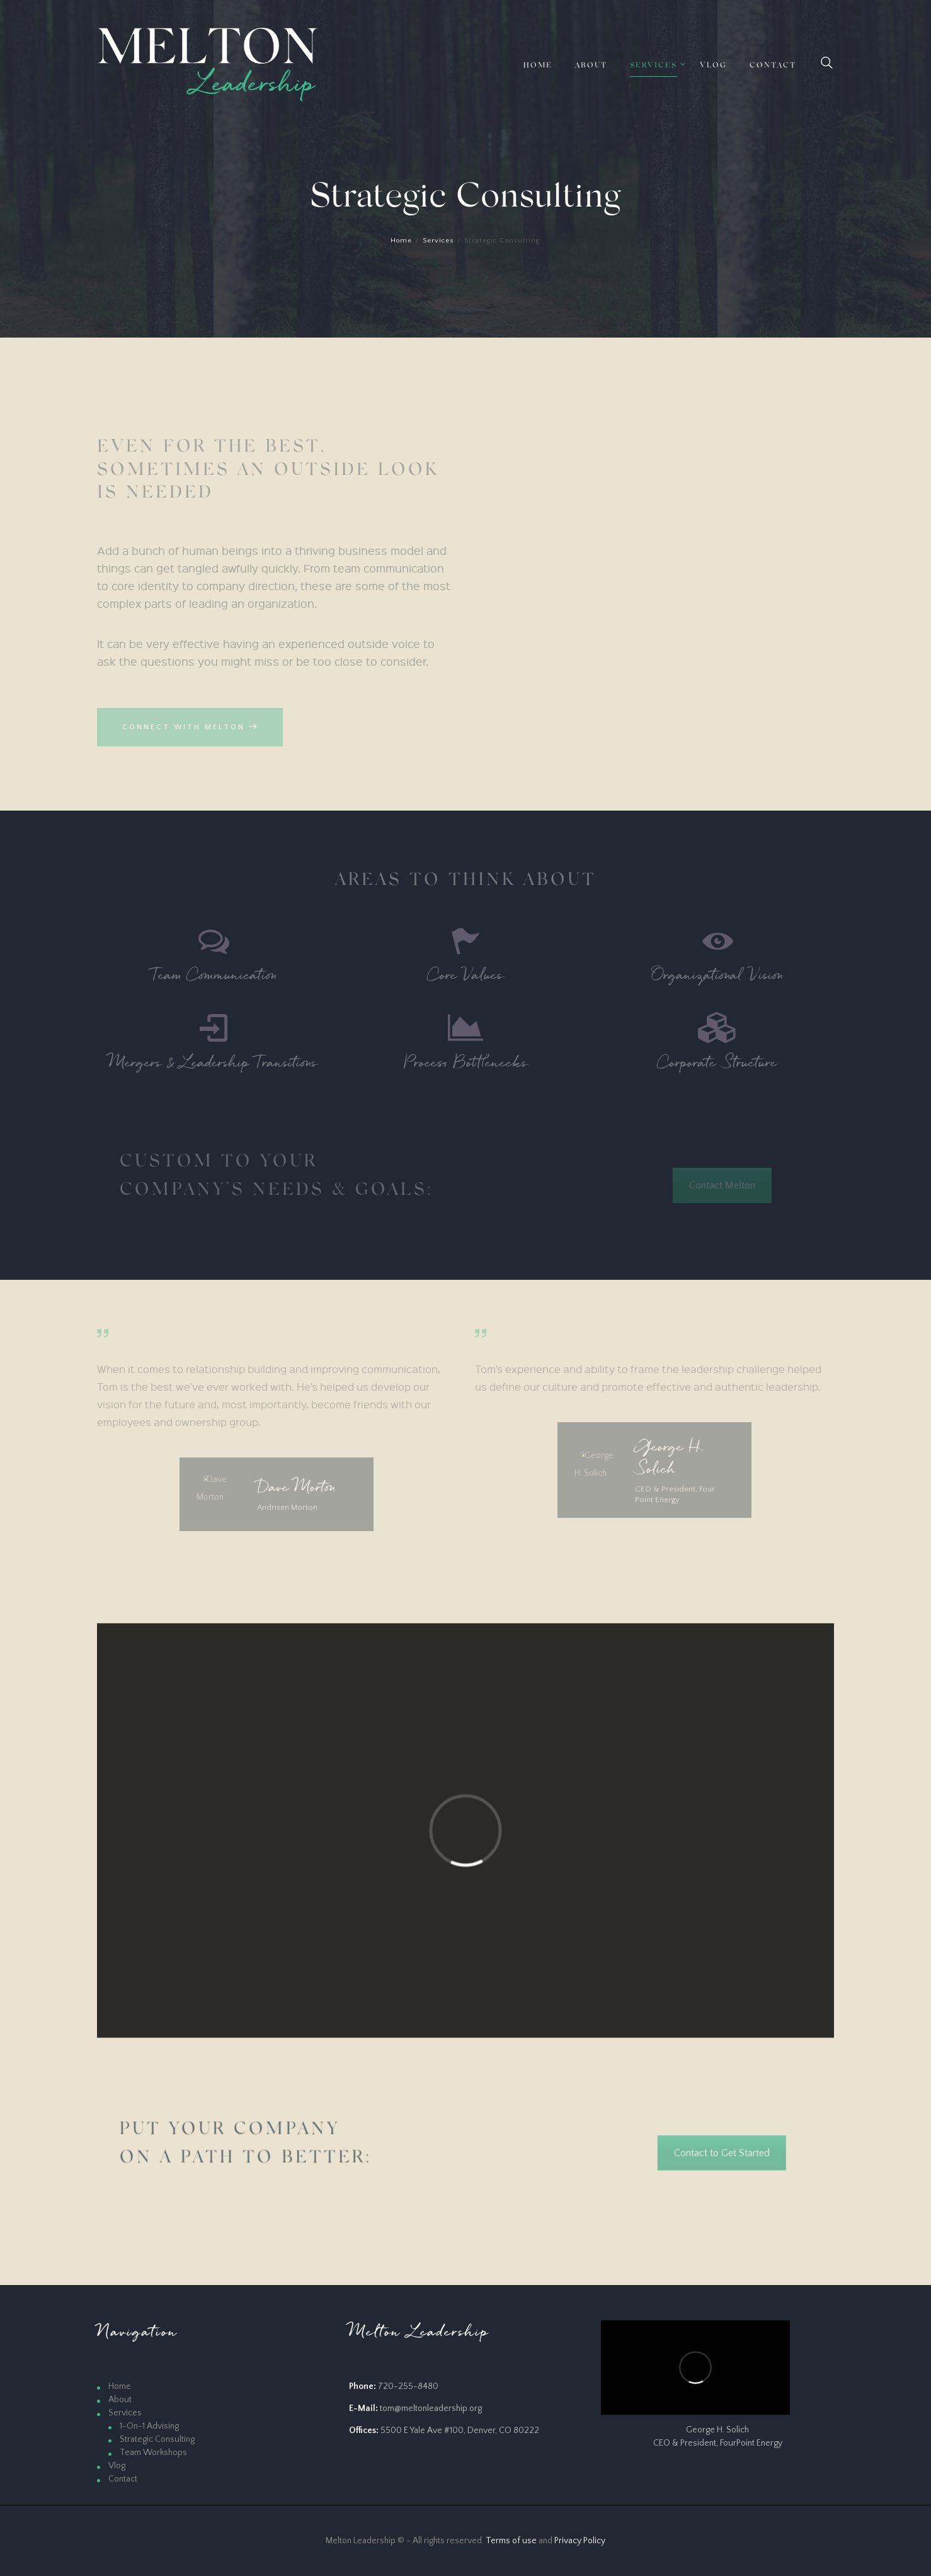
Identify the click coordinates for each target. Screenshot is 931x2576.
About (120, 2400)
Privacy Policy (579, 2541)
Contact (122, 2479)
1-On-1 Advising (149, 2426)
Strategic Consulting (157, 2439)
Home (401, 240)
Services (438, 240)
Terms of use (511, 2541)
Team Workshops (153, 2453)
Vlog (116, 2466)
